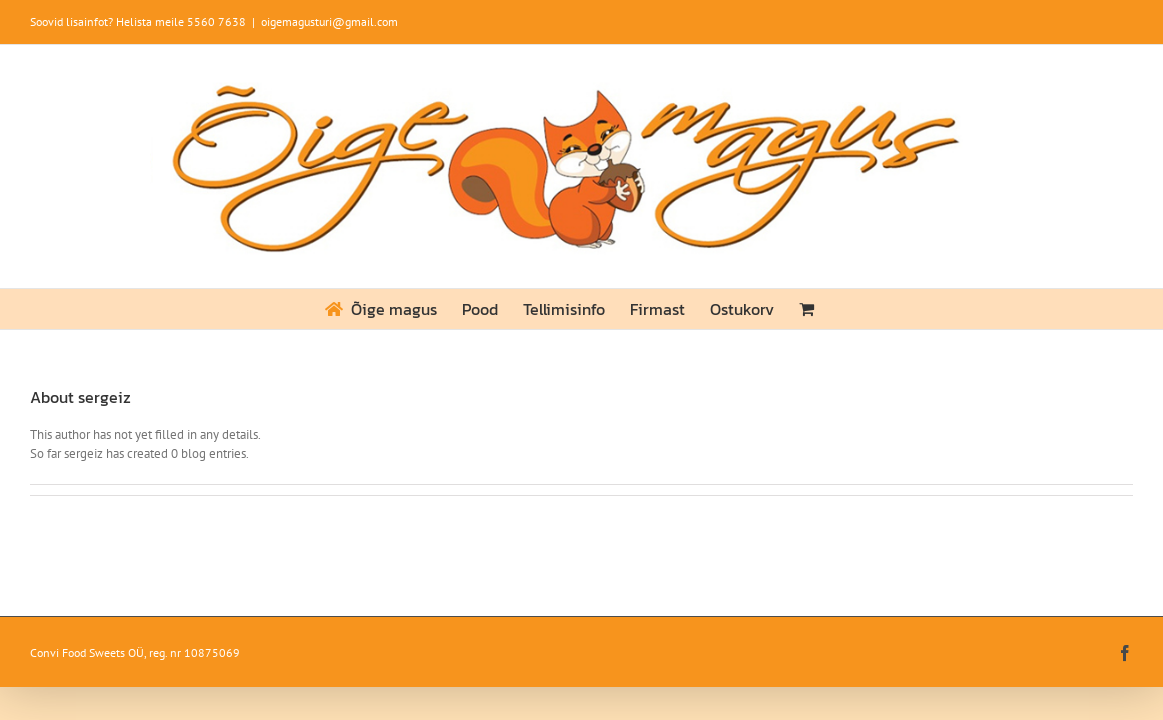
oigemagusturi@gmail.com (329, 21)
